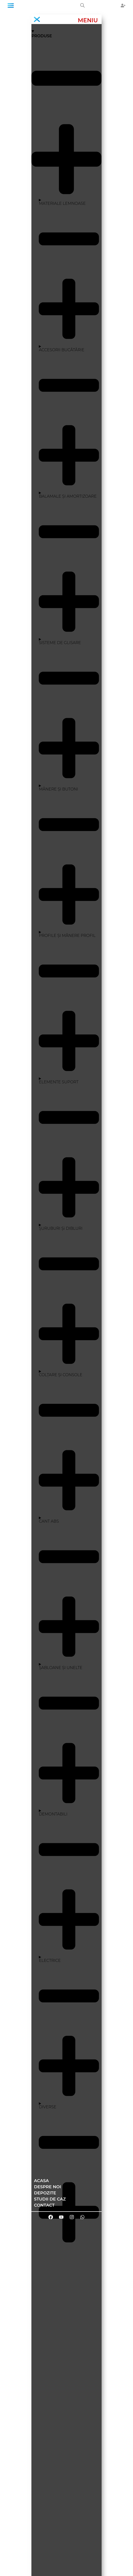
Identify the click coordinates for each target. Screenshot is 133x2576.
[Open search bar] (82, 5)
